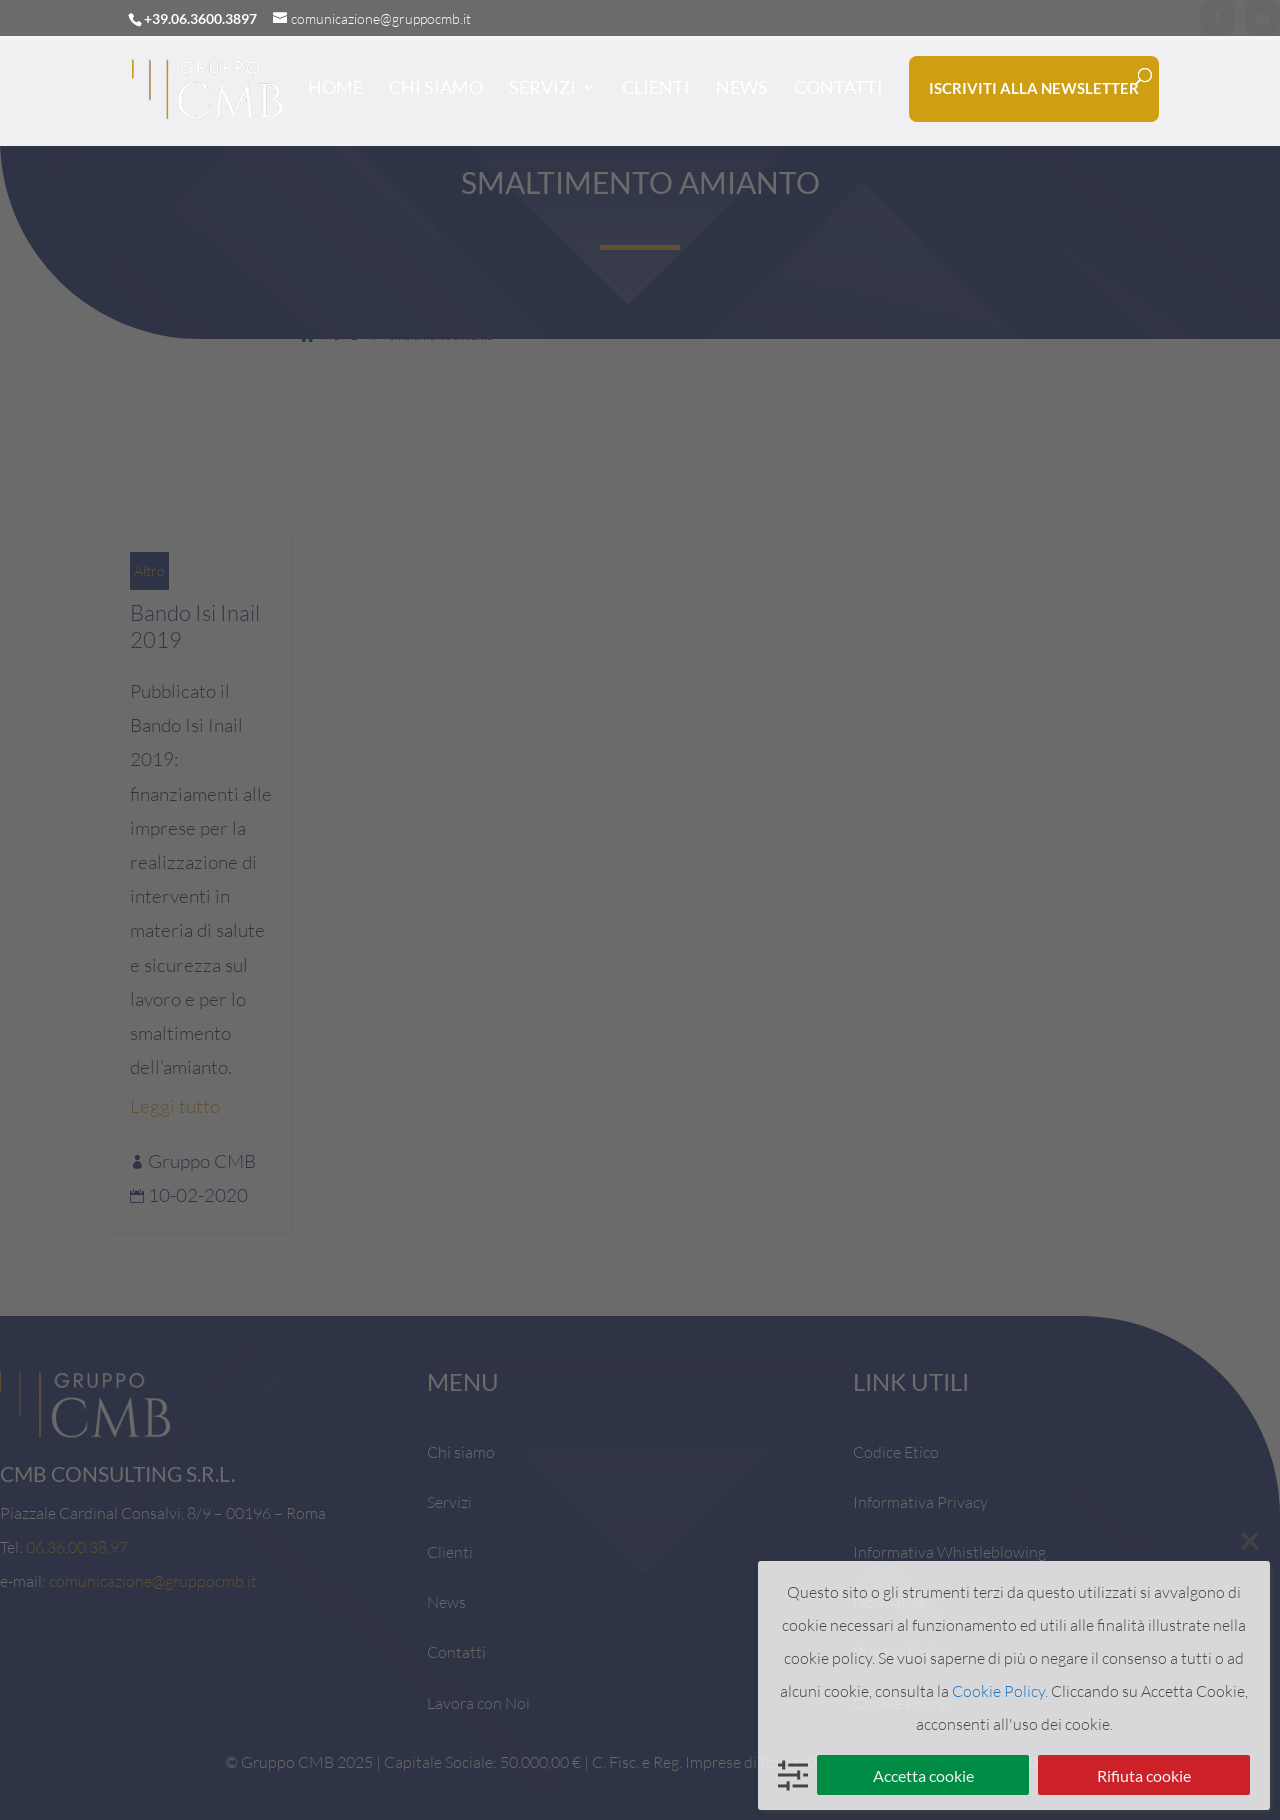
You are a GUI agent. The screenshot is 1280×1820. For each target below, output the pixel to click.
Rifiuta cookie (1144, 1775)
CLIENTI (656, 87)
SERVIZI (542, 87)
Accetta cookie (923, 1775)
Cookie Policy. (1000, 1691)
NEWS (742, 87)
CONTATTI (838, 87)
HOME (335, 87)
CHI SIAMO (436, 87)
